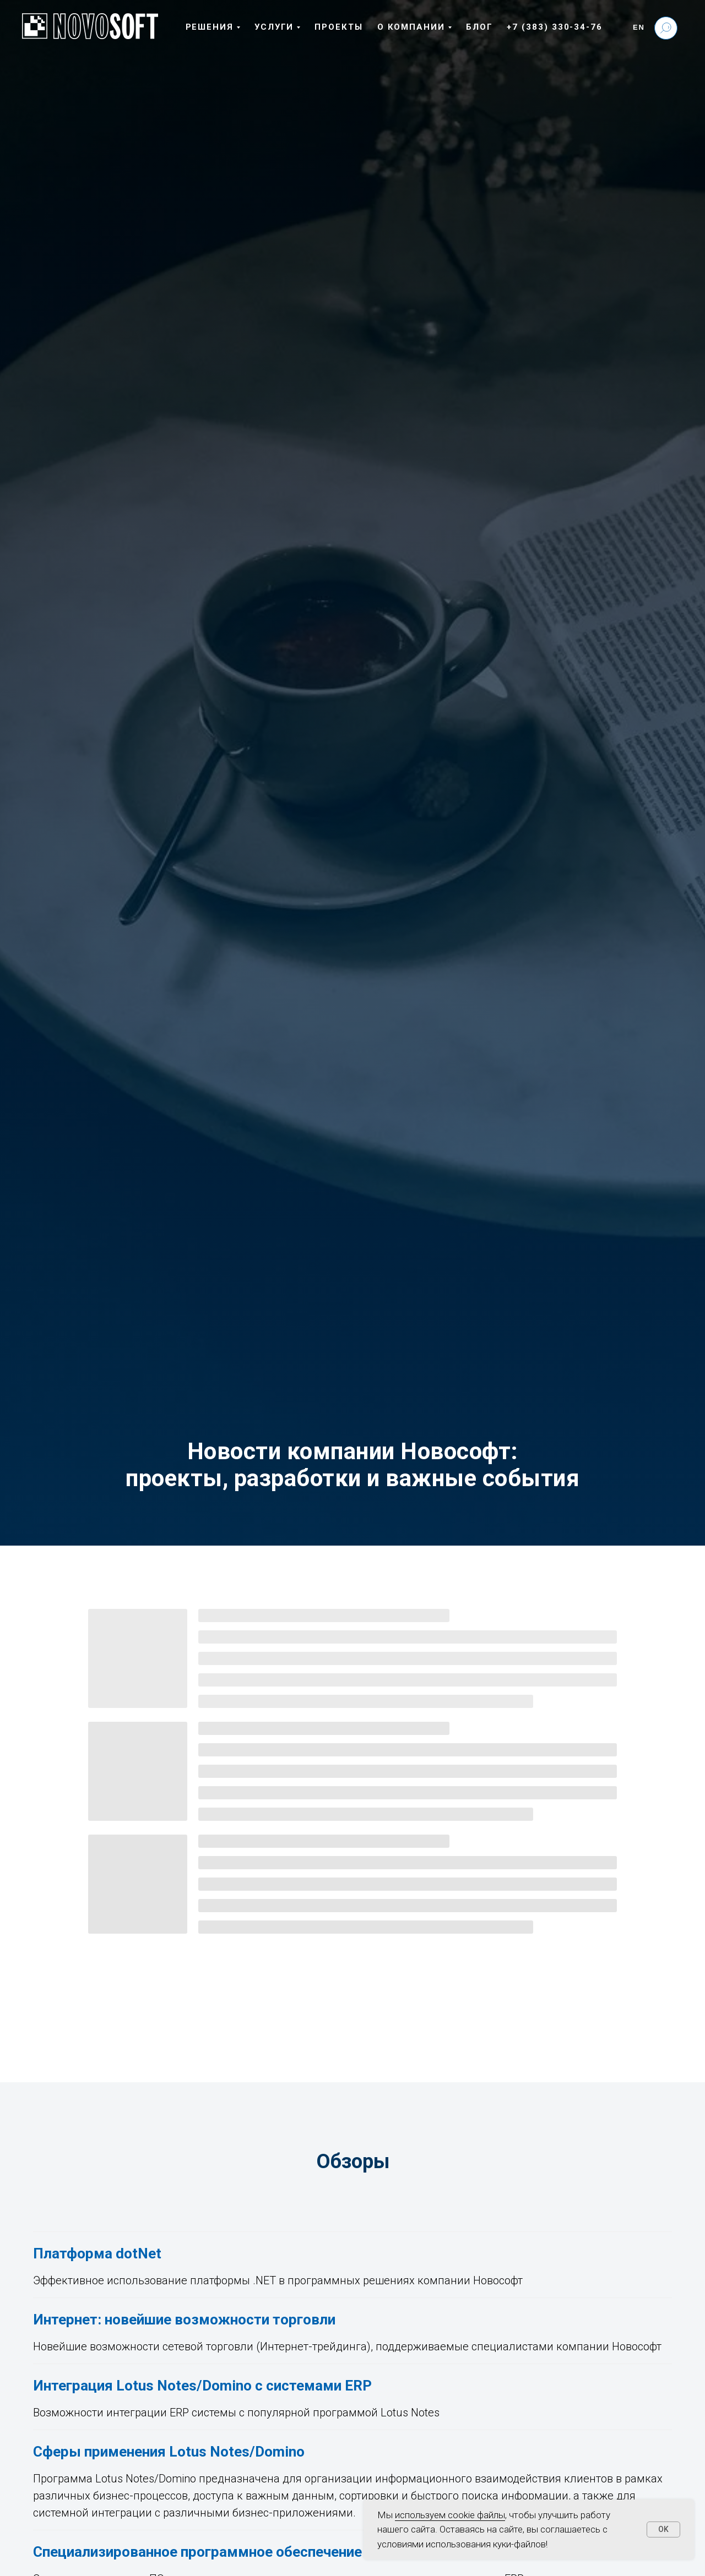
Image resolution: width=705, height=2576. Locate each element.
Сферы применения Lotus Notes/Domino (169, 2451)
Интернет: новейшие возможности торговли (184, 2319)
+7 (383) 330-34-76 (555, 27)
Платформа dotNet (97, 2253)
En (639, 27)
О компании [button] (411, 27)
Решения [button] (210, 27)
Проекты (338, 27)
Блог (479, 27)
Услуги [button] (274, 27)
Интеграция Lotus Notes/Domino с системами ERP (202, 2385)
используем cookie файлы (450, 2514)
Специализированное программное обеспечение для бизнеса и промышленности (309, 2552)
